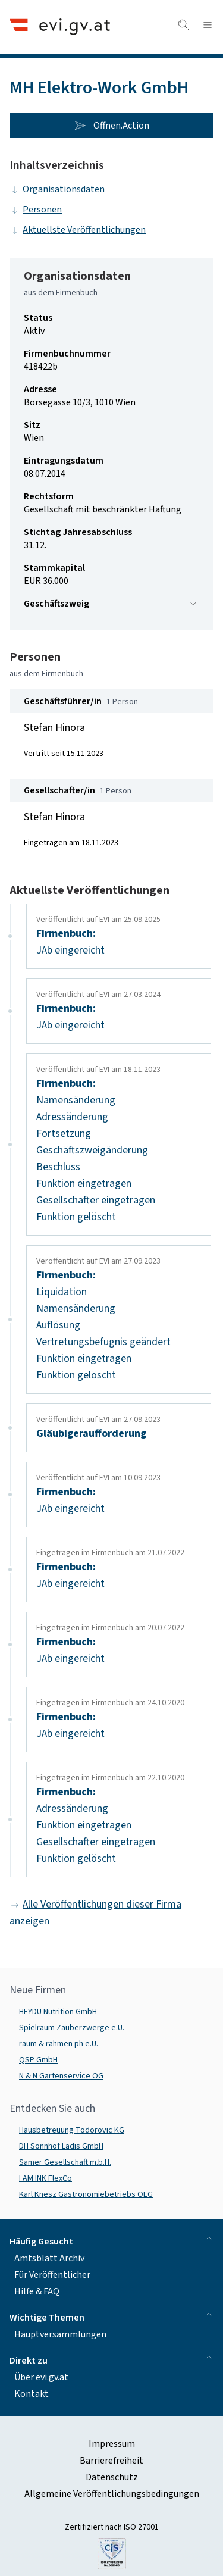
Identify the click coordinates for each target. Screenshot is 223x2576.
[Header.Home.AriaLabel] (60, 26)
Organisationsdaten (57, 189)
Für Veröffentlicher (52, 2274)
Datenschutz (112, 2477)
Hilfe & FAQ (36, 2291)
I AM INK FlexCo (45, 2178)
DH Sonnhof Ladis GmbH (61, 2146)
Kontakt (31, 2393)
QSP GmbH (38, 2060)
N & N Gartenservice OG (61, 2076)
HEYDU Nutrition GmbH (58, 2012)
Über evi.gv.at (41, 2377)
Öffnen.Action (111, 125)
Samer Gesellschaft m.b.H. (65, 2162)
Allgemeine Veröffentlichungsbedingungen (111, 2493)
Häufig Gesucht (111, 2240)
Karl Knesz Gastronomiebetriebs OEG (86, 2194)
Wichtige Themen (111, 2316)
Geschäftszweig (111, 603)
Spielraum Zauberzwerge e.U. (71, 2028)
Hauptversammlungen (60, 2334)
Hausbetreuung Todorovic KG (71, 2130)
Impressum (112, 2443)
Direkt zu (111, 2359)
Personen (36, 209)
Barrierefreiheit (111, 2460)
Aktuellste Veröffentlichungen (78, 229)
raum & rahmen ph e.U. (58, 2044)
